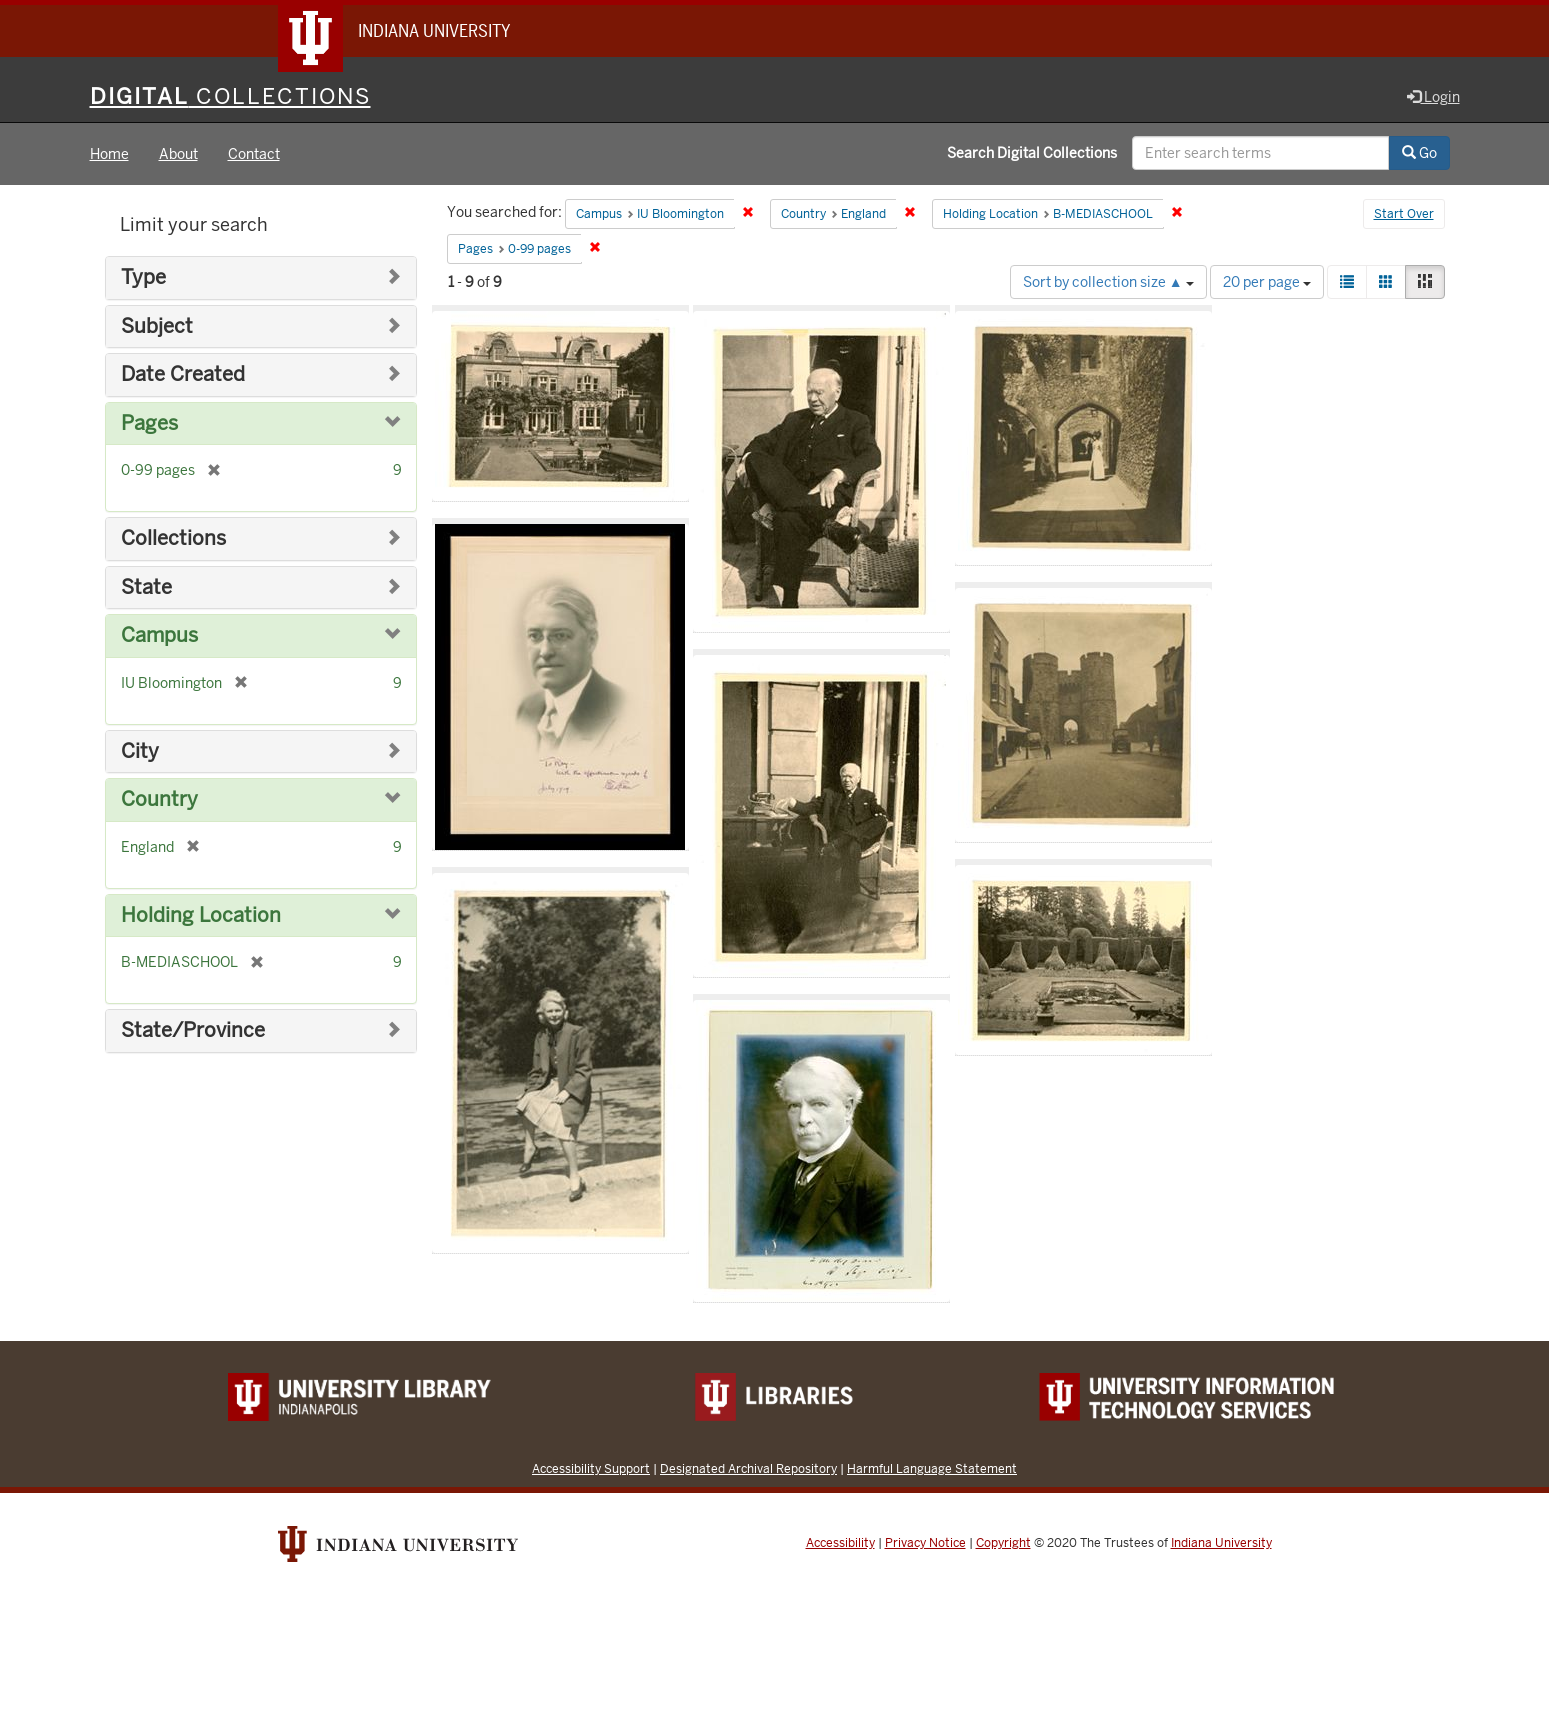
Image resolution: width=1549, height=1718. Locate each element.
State (146, 587)
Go (1419, 153)
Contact (254, 154)
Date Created (183, 374)
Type (143, 277)
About (178, 154)
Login (1433, 97)
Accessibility (840, 1543)
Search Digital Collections (1032, 153)
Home (109, 154)
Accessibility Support (591, 1468)
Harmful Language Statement (932, 1468)
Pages (149, 423)
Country (159, 799)
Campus (159, 635)
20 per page (1267, 282)
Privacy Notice (925, 1543)
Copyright (1003, 1543)
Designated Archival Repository (748, 1468)
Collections (173, 538)
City (140, 751)
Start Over (1404, 214)
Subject (157, 326)
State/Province (193, 1030)
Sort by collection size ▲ (1108, 282)
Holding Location (201, 915)
